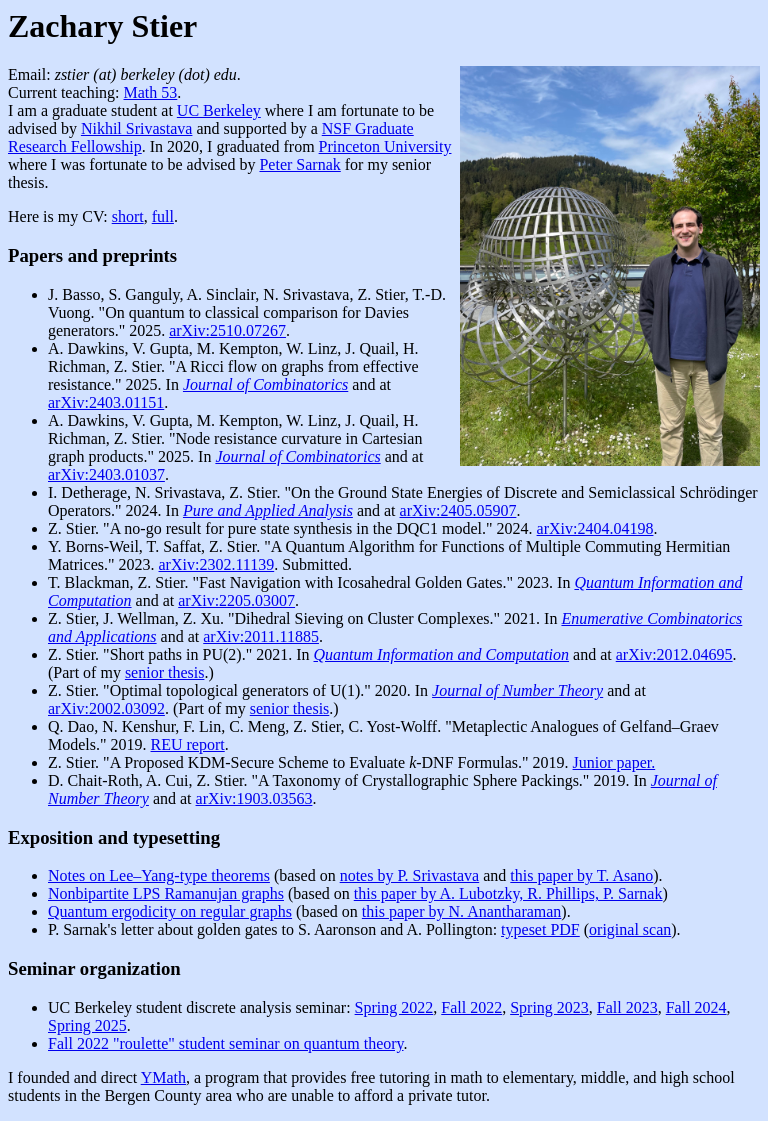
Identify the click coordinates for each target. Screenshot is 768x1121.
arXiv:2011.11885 (261, 636)
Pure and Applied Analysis (268, 510)
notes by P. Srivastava (410, 875)
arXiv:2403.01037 (106, 474)
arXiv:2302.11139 (217, 564)
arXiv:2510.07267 (227, 330)
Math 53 (151, 92)
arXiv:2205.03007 (236, 600)
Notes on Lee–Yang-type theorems (159, 875)
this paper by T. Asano (581, 875)
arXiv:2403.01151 (106, 402)
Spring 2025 (87, 1025)
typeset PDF (540, 929)
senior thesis (165, 672)
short (128, 216)
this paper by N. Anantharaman (462, 911)
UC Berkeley (219, 110)
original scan (630, 929)
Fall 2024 (696, 1007)
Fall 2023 (627, 1007)
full (163, 216)
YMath (163, 1077)
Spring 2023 (549, 1007)
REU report (188, 744)
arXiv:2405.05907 (458, 510)
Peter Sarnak (299, 164)
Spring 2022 (394, 1007)
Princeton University (385, 146)
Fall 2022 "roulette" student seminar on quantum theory (226, 1043)
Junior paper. (614, 762)
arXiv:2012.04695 (674, 654)
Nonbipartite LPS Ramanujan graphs (166, 893)
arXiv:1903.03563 (254, 798)
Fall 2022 (471, 1007)
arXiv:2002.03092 (106, 708)
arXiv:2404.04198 (595, 528)
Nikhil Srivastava (137, 128)
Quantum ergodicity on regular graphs (170, 911)
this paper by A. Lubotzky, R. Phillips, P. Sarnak (508, 893)
